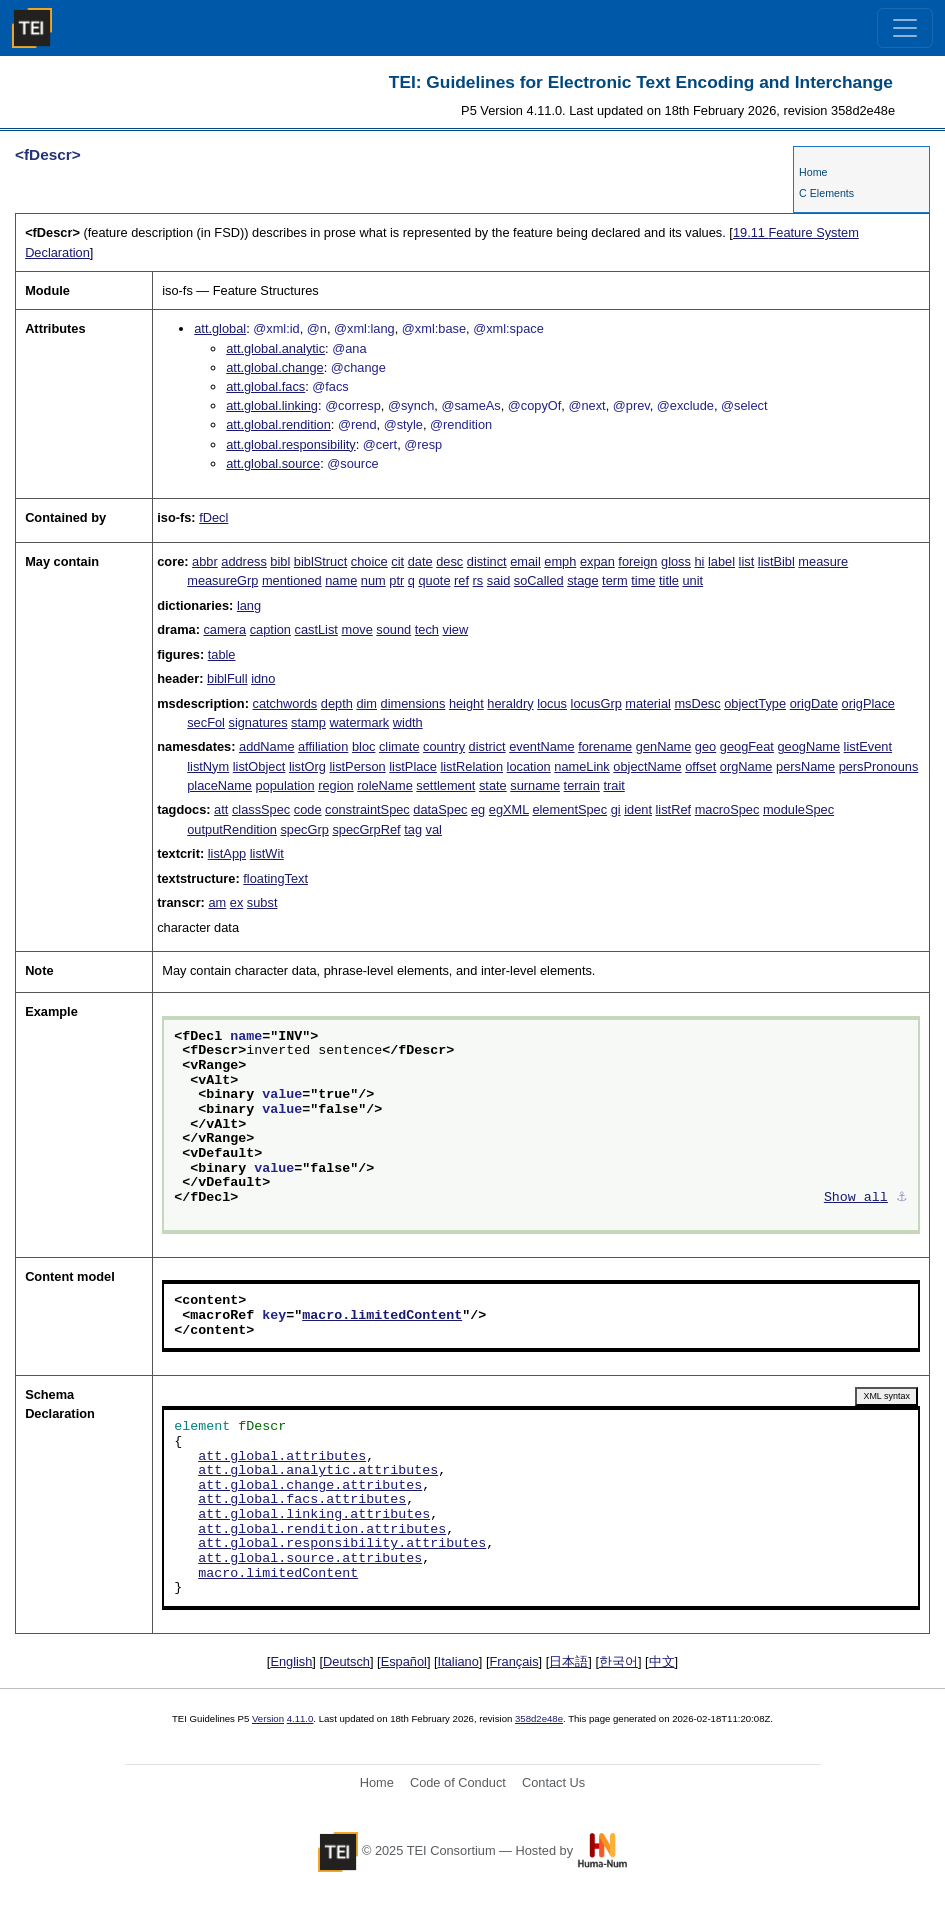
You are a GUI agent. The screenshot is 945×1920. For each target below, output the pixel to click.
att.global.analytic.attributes (318, 1471)
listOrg (307, 766)
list (747, 561)
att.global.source (273, 463)
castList (316, 629)
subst (262, 902)
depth (337, 703)
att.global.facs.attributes (302, 1500)
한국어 (618, 1661)
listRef (674, 809)
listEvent (868, 746)
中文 (662, 1661)
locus (552, 703)
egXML (509, 809)
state (493, 785)
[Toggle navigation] (905, 28)
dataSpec (440, 809)
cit (397, 561)
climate (399, 746)
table (222, 654)
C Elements (826, 193)
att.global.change (274, 367)
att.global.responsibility (290, 444)
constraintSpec (367, 809)
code (308, 809)
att (221, 809)
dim (366, 703)
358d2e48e (539, 1718)
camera (224, 629)
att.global (220, 328)
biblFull (227, 678)
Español (404, 1661)
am (217, 902)
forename (605, 746)
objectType (755, 703)
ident (638, 809)
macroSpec (727, 809)
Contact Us (553, 1782)
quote (434, 580)
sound (393, 629)
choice (369, 561)
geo (705, 746)
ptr (396, 580)
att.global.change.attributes (310, 1486)
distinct (487, 561)
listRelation (471, 766)
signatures (257, 722)
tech (427, 629)
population (285, 785)
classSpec (261, 809)
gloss (676, 561)
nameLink (582, 766)
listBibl (776, 561)
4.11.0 (300, 1718)
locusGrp (596, 703)
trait (613, 785)
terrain (582, 785)
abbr (205, 561)
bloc (363, 746)
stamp (308, 722)
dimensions (413, 703)
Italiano (458, 1661)
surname (535, 785)
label (721, 561)
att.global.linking (272, 405)
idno (263, 678)
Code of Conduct (458, 1782)
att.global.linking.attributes (314, 1515)
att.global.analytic (275, 348)
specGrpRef (366, 829)
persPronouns (879, 766)
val (434, 829)
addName (267, 746)
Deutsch (346, 1661)
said (498, 580)
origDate (814, 703)
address (244, 561)
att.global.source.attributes (310, 1559)
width (408, 722)
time (643, 580)
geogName (808, 746)
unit (692, 580)
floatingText (275, 878)
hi (699, 561)
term (615, 580)
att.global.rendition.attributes (322, 1530)
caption (270, 629)
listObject (259, 766)
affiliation (323, 746)
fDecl (213, 517)
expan (597, 561)
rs (478, 580)
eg (478, 809)
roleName (384, 785)
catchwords (285, 703)
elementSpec (569, 809)
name (341, 580)
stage (582, 580)
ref (461, 580)
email (525, 561)
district (487, 746)
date (420, 561)
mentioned (292, 580)
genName (664, 746)
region (336, 785)
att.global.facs (265, 386)
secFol (206, 722)
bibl (280, 561)
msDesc (697, 703)
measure (823, 561)
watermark (360, 722)
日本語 (568, 1661)
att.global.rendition (278, 424)
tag (413, 829)
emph (560, 561)
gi (616, 809)
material (648, 703)
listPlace (413, 766)
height (466, 703)
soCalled (539, 580)
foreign (637, 561)
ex (237, 902)
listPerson (357, 766)
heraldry (510, 703)
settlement (445, 785)
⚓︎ (902, 1198)
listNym (208, 766)
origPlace (868, 703)
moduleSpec (798, 809)
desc (449, 561)
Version (268, 1718)
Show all (856, 1198)
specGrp (304, 829)
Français (514, 1661)
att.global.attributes (282, 1457)
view (456, 629)
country (444, 746)
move (356, 629)
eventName (541, 746)
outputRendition (232, 829)
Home (813, 172)
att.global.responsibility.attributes (342, 1544)
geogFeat (747, 746)
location (529, 766)
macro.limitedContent (382, 1316)
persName (805, 766)
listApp (227, 853)
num (373, 580)
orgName (746, 766)
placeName (219, 785)
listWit (267, 853)
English (291, 1661)
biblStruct (320, 561)
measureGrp (222, 580)
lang (249, 605)
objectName (647, 766)
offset (700, 766)
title (669, 580)
